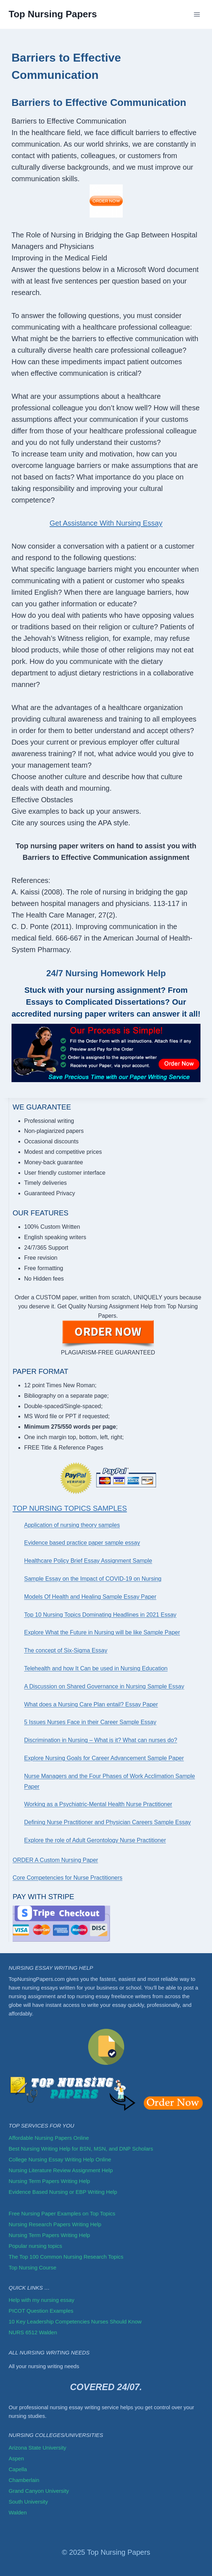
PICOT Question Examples (41, 2311)
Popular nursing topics (35, 2246)
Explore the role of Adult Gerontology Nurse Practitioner (95, 1840)
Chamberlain (24, 2480)
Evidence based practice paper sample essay (82, 1543)
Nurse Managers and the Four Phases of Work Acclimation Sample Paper (109, 1781)
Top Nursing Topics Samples (70, 1508)
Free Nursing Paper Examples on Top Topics (62, 2213)
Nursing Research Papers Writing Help (55, 2224)
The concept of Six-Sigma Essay (65, 1650)
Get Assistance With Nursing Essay (106, 523)
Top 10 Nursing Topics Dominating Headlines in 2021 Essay (100, 1615)
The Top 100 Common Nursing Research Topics (67, 2257)
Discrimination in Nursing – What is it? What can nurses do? (100, 1740)
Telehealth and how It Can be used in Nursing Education (95, 1668)
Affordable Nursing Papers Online (49, 2138)
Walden (18, 2512)
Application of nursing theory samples (72, 1525)
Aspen (16, 2458)
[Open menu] (196, 14)
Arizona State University (37, 2448)
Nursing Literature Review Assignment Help (61, 2170)
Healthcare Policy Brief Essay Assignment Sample (88, 1561)
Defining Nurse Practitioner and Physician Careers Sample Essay (107, 1822)
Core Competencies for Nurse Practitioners (67, 1878)
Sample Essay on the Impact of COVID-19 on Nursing (93, 1579)
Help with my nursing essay (42, 2300)
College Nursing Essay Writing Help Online (60, 2159)
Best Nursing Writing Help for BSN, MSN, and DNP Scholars (81, 2149)
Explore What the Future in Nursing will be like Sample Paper (102, 1632)
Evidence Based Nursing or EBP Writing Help (63, 2192)
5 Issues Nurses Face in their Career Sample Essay (90, 1722)
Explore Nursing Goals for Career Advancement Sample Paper (104, 1758)
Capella (18, 2469)
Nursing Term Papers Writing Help (49, 2181)
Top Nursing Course (33, 2267)
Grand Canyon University (39, 2491)
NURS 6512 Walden (33, 2332)
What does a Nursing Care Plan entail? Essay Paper (91, 1704)
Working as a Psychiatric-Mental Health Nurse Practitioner (98, 1804)
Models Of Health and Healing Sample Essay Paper (90, 1597)
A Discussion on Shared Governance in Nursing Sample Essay (104, 1686)
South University (28, 2502)
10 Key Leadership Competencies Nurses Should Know (75, 2321)
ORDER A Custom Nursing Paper (55, 1860)
